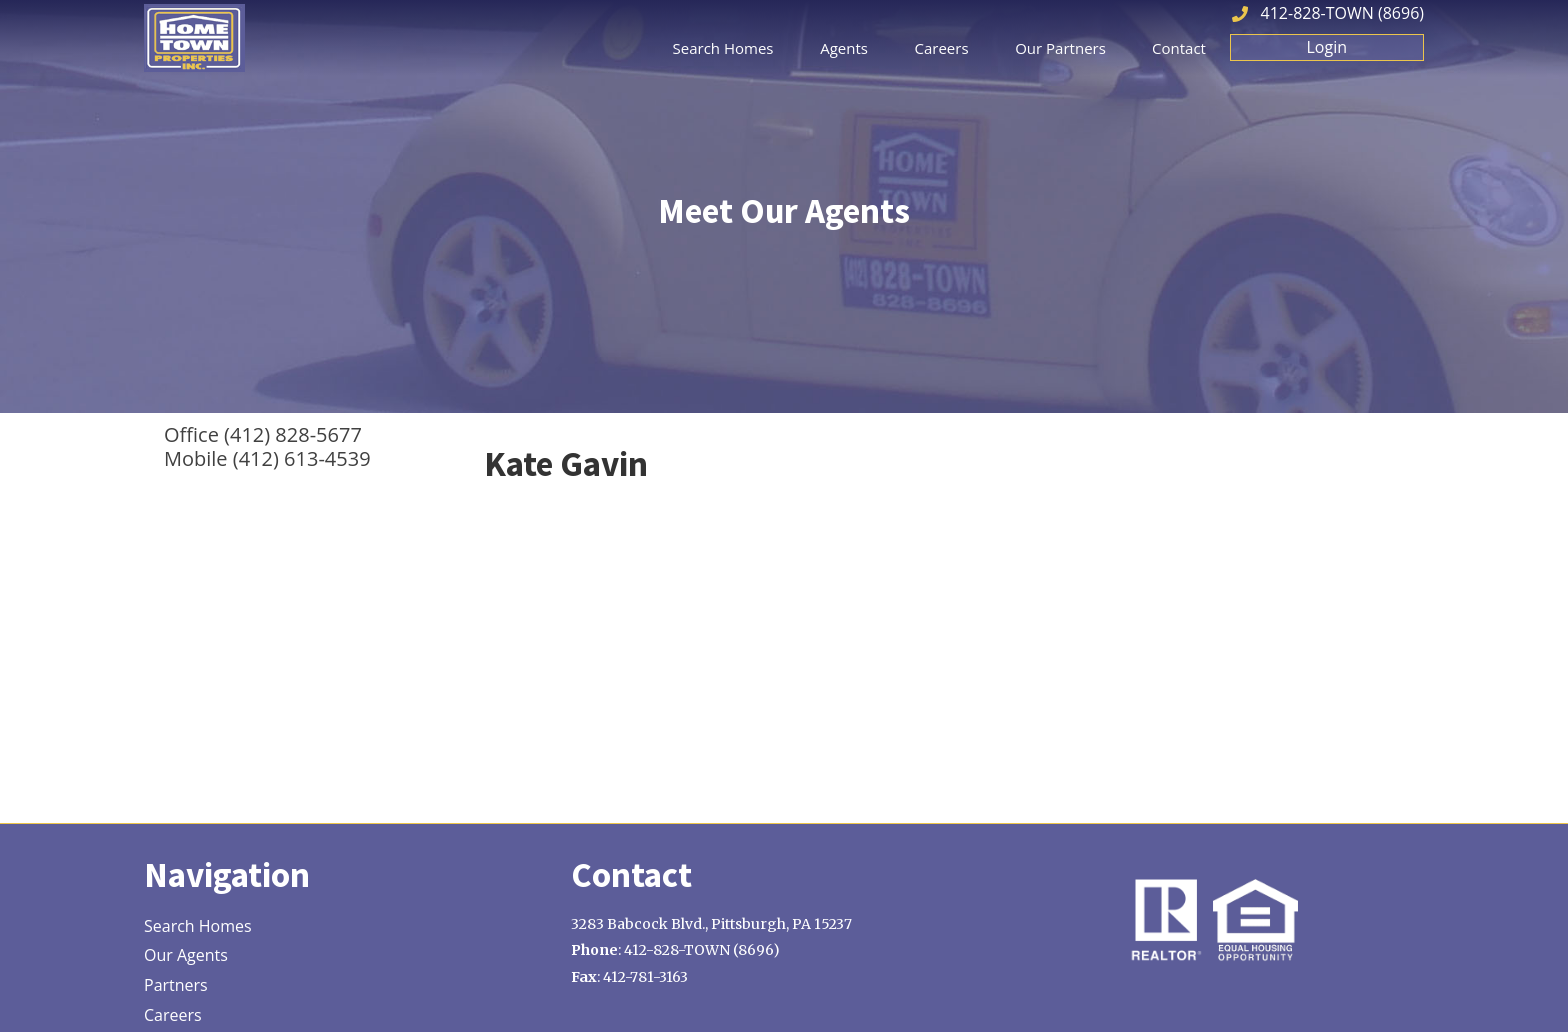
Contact (1179, 48)
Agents (844, 48)
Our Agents (186, 956)
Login (1327, 47)
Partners (176, 986)
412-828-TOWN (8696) (1342, 13)
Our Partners (1060, 48)
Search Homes (723, 48)
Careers (942, 48)
